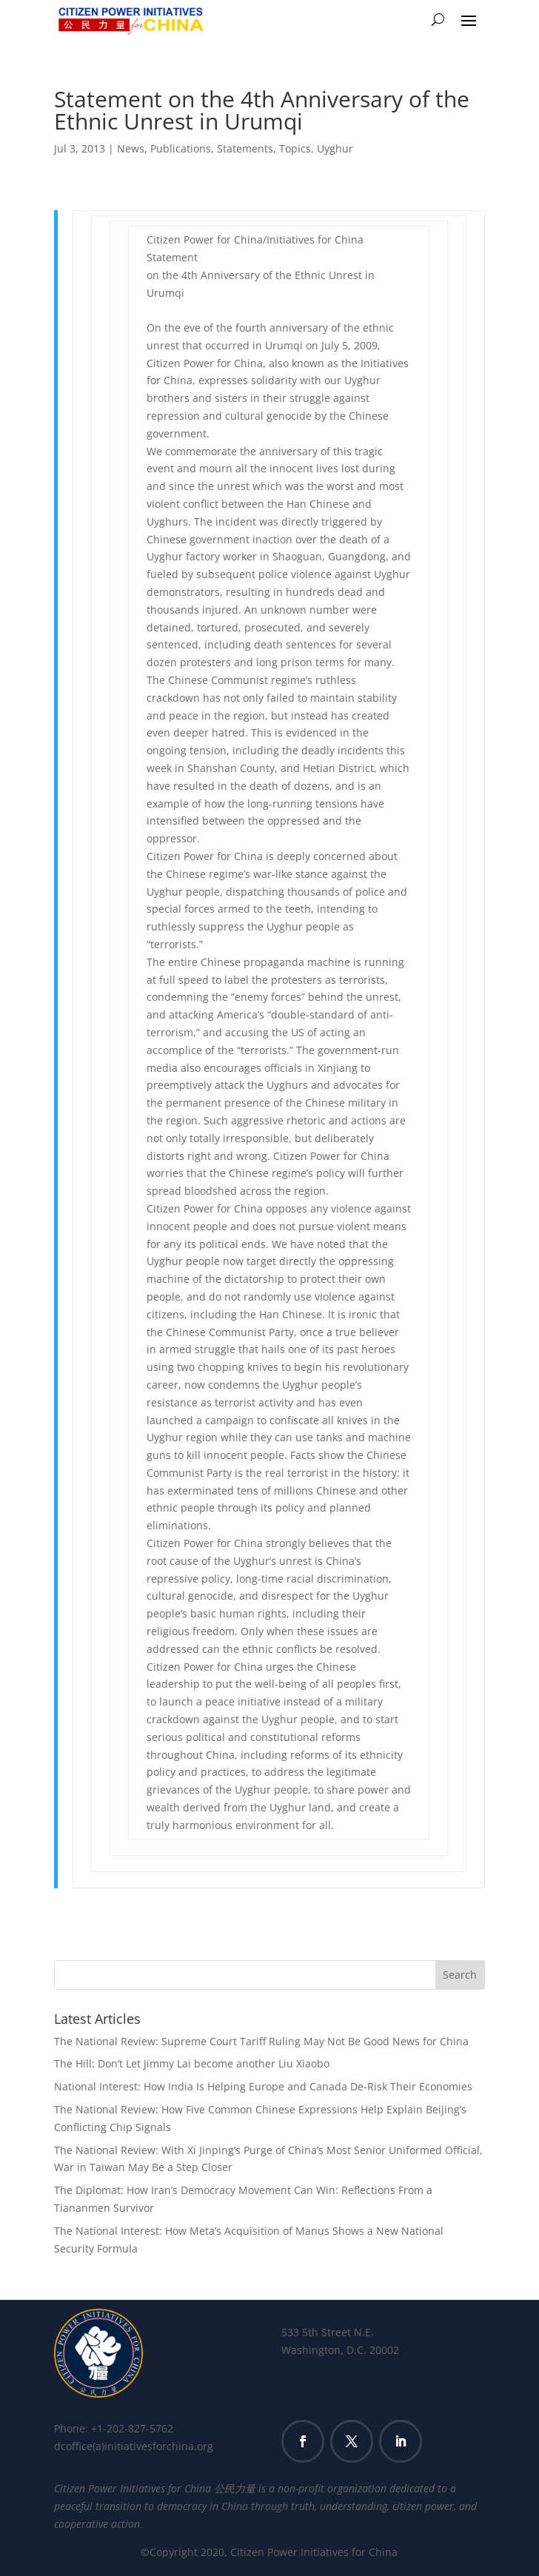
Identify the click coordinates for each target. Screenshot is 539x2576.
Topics (295, 148)
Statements (245, 148)
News (130, 148)
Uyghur (335, 148)
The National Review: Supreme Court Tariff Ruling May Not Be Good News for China (261, 2041)
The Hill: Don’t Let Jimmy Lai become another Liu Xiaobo (191, 2063)
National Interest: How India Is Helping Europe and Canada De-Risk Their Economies (263, 2086)
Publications (180, 148)
